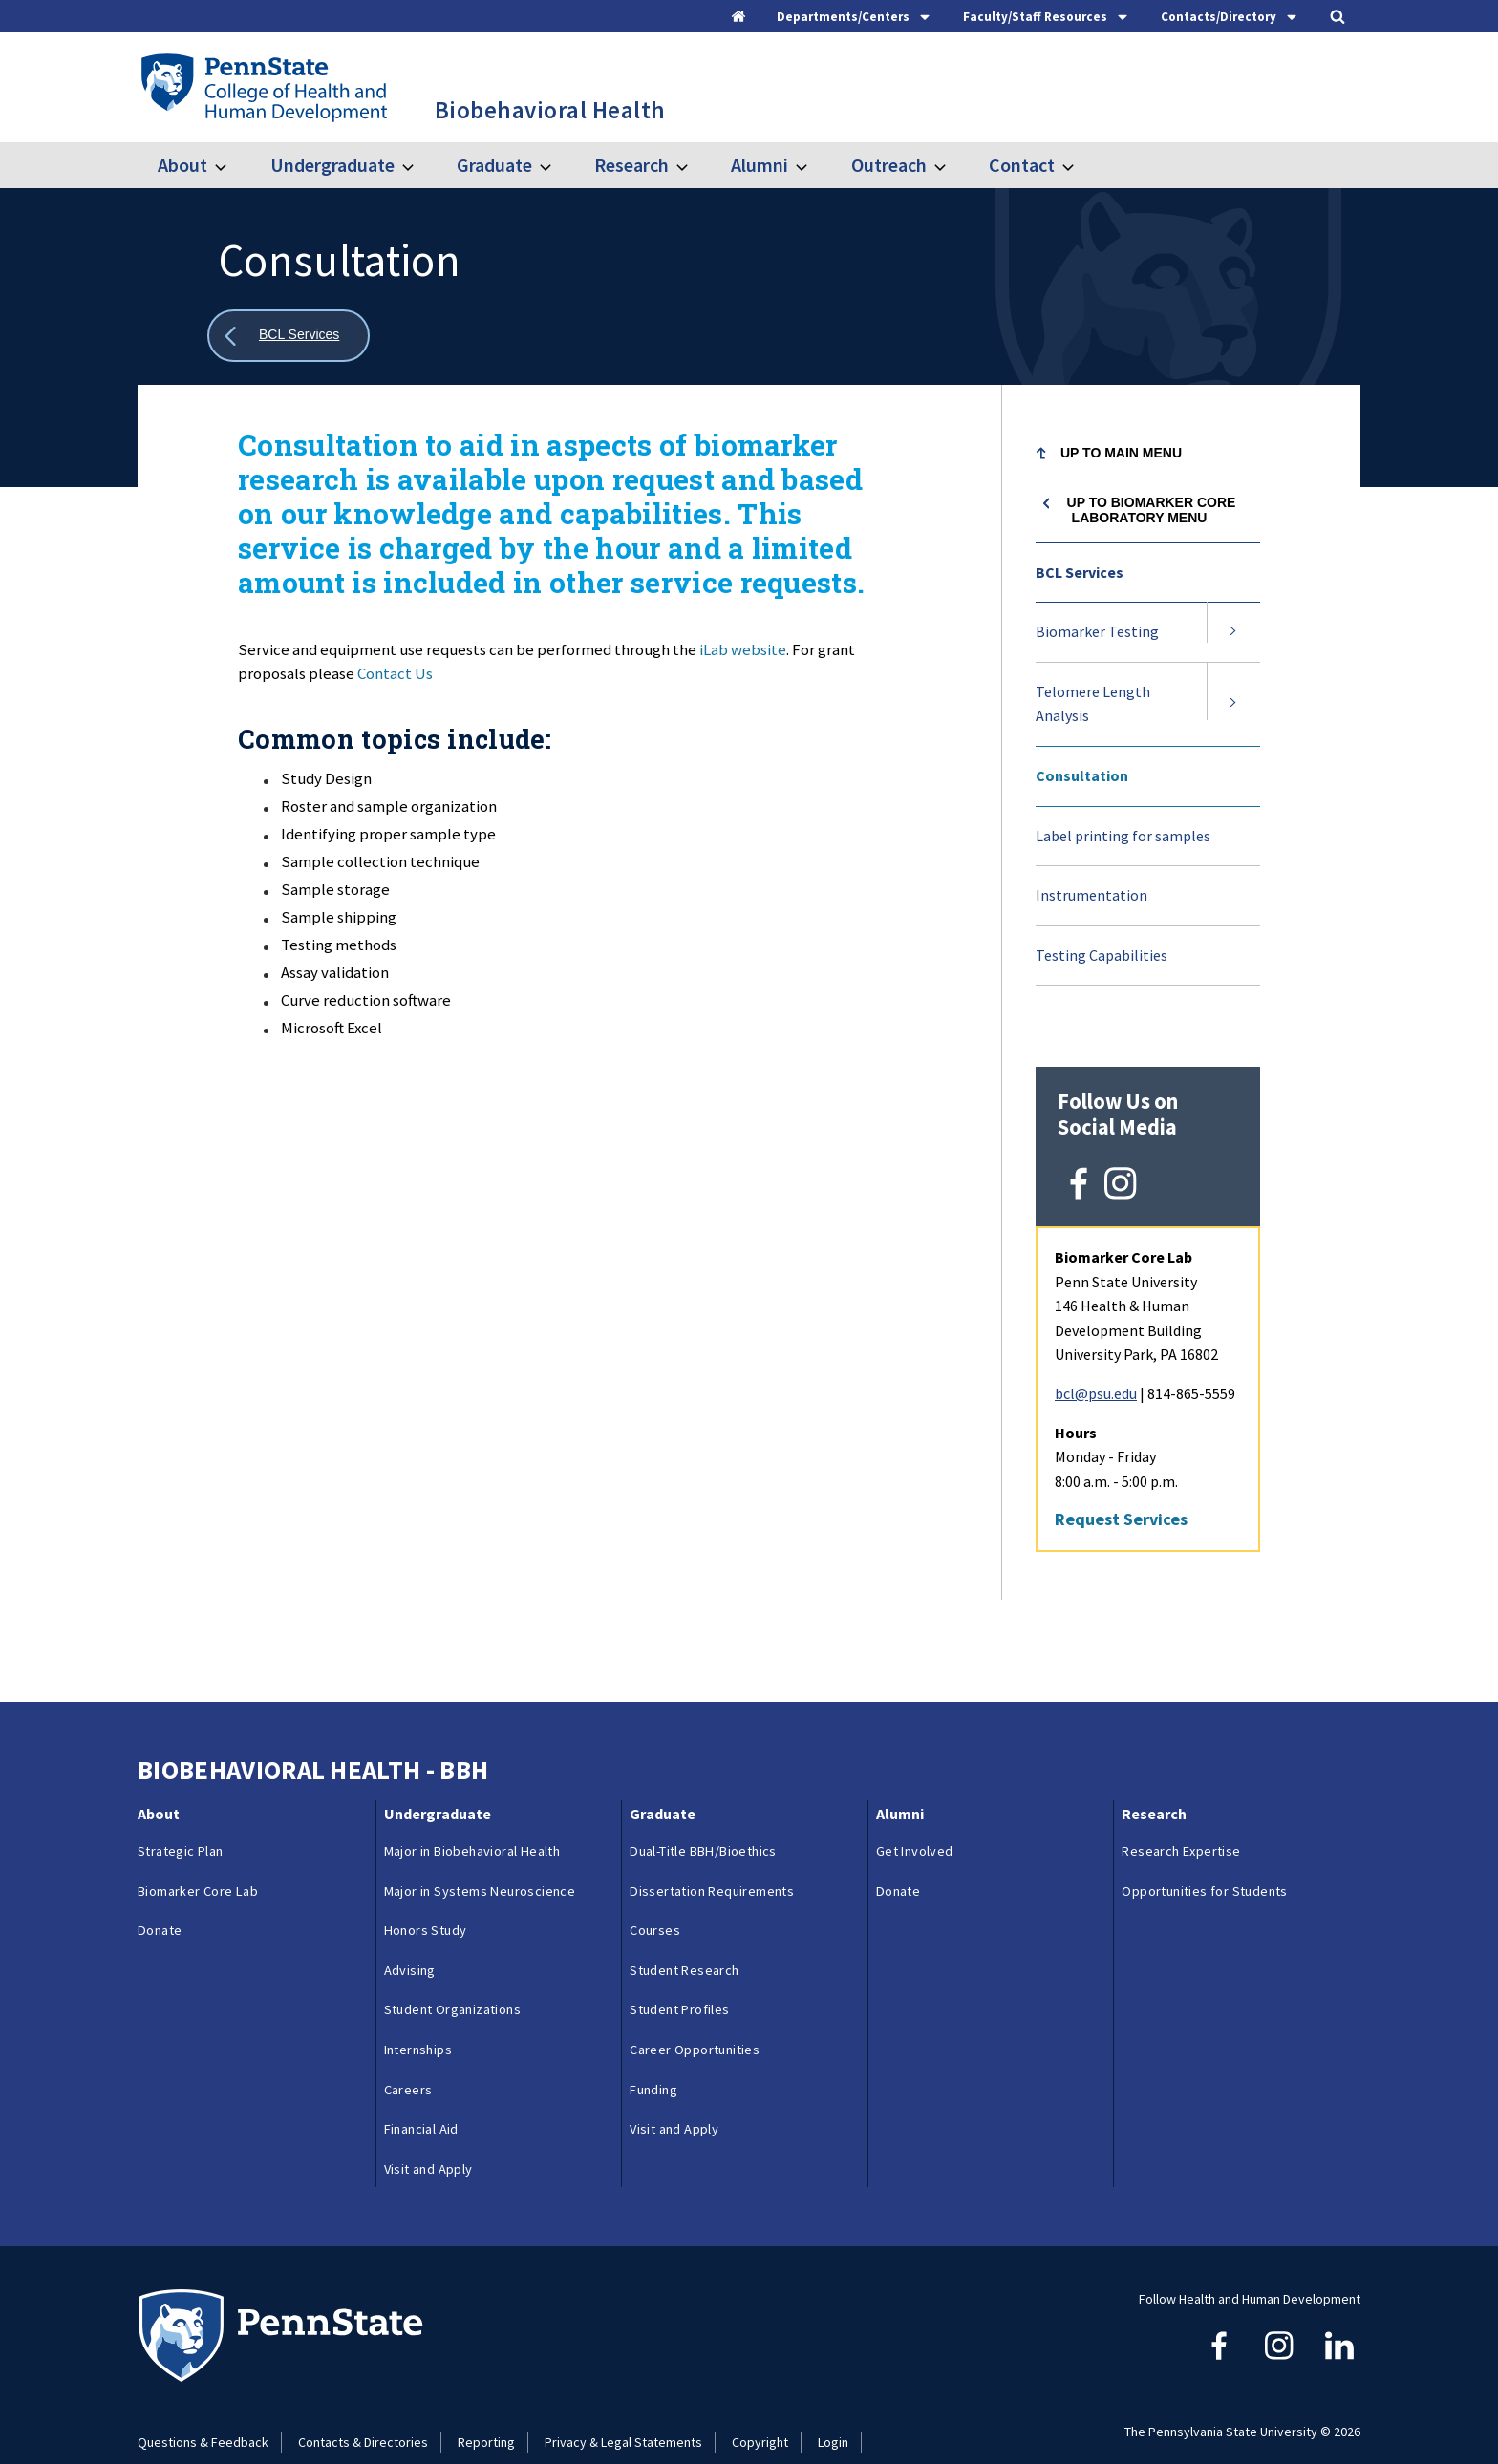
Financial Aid (421, 2096)
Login (833, 2408)
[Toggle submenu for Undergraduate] (419, 165)
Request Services (1121, 1487)
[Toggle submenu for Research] (693, 165)
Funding (653, 2056)
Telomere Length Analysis (1093, 704)
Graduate (494, 165)
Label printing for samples (1123, 835)
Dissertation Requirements (712, 1857)
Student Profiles (679, 1977)
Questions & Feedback (203, 2408)
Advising (410, 1936)
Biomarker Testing (1097, 631)
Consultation (1082, 775)
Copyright (760, 2408)
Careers (408, 2056)
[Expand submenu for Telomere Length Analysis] (1233, 704)
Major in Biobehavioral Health (472, 1817)
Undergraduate (332, 165)
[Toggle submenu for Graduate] (557, 165)
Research (631, 165)
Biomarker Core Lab (198, 1857)
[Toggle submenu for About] (232, 165)
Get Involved (914, 1817)
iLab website (742, 649)
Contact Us (395, 673)
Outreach (889, 165)
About (182, 165)
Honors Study (425, 1896)
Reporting (486, 2408)
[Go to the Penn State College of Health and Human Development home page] (263, 87)
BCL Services (1080, 572)
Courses (655, 1896)
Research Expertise (1181, 1817)
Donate (160, 1896)
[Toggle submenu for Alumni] (813, 165)
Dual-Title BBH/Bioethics (703, 1817)
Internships (418, 2016)
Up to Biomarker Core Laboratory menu (1151, 510)
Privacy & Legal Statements (623, 2408)
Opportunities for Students (1204, 1857)
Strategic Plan (181, 1817)
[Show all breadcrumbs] (288, 335)
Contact (1022, 165)
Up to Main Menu (1121, 452)
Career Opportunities (695, 2016)
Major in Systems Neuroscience (480, 1857)
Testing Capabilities (1101, 955)
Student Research (684, 1936)
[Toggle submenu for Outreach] (951, 165)
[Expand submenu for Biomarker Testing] (1233, 632)
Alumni (759, 165)
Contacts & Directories (363, 2408)
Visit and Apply (428, 2135)
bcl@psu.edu (1096, 1360)
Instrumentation (1091, 894)
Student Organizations (452, 1977)
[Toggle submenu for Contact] (1079, 165)
